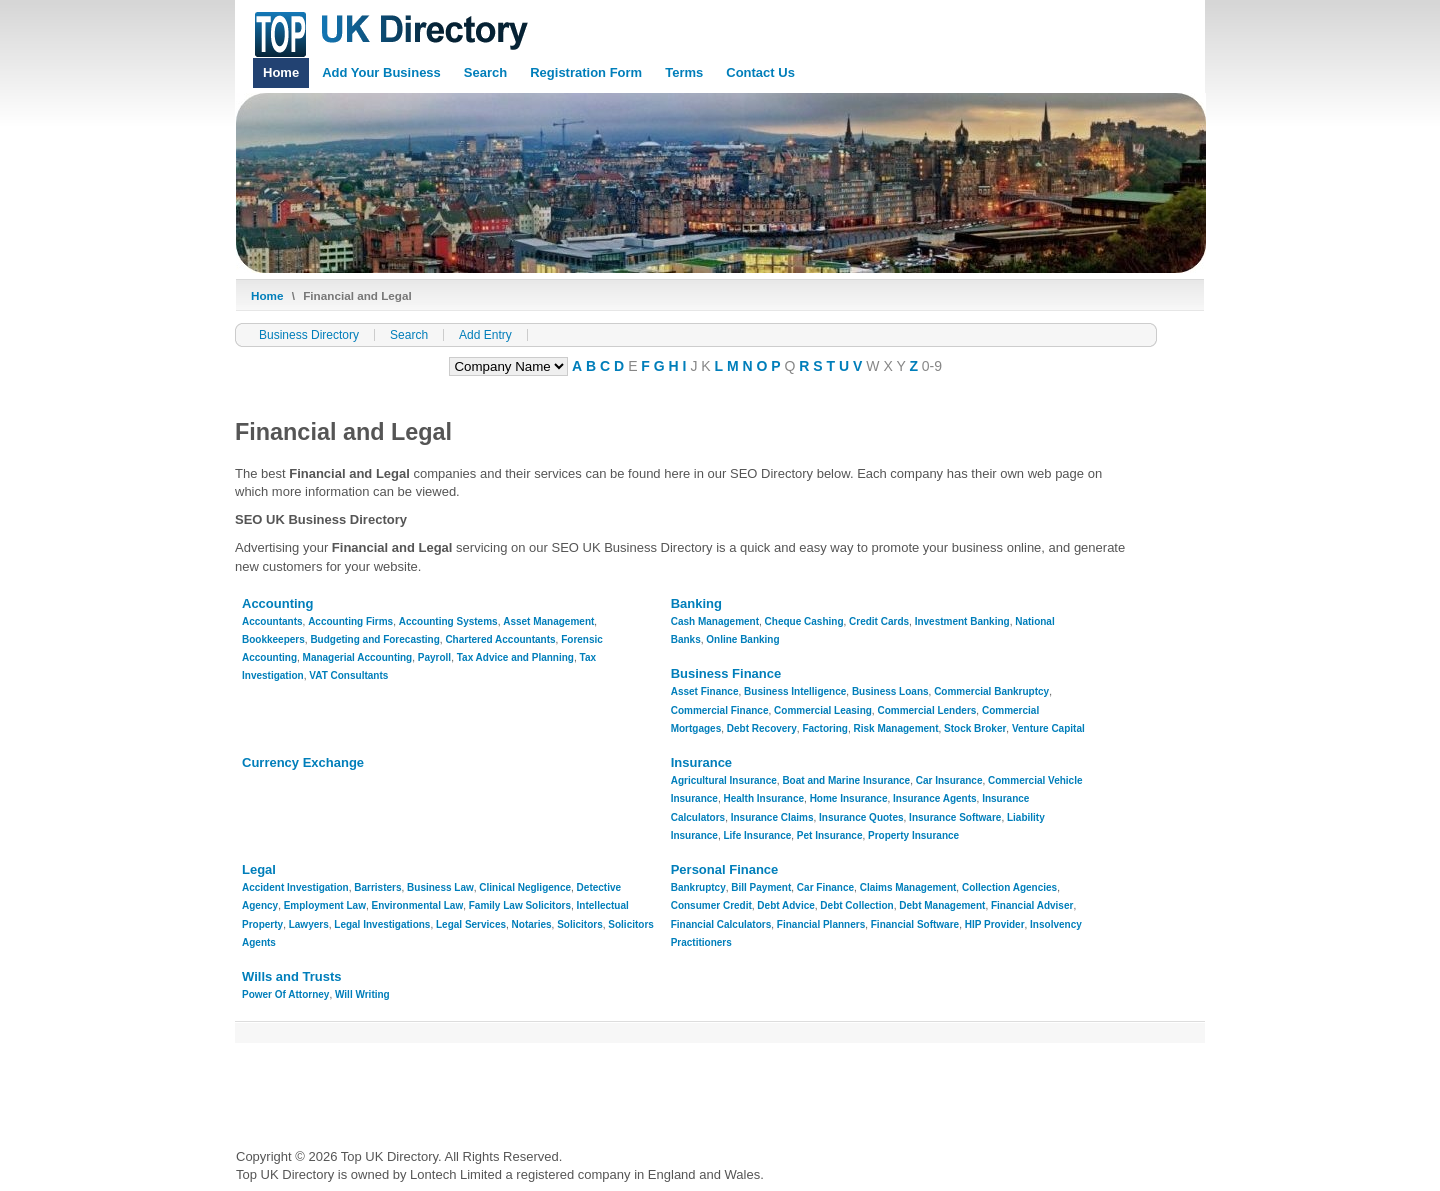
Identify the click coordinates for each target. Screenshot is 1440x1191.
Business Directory (309, 335)
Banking (696, 603)
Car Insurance (949, 780)
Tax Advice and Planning (515, 657)
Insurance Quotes (861, 817)
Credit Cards (879, 621)
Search (485, 72)
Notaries (532, 924)
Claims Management (908, 887)
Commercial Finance (720, 710)
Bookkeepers (273, 639)
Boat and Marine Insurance (846, 780)
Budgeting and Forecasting (374, 639)
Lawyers (309, 924)
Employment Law (325, 905)
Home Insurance (849, 798)
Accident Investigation (295, 887)
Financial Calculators (721, 924)
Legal (259, 869)
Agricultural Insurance (724, 780)
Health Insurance (763, 798)
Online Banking (742, 639)
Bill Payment (761, 887)
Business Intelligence (795, 691)
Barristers (377, 887)
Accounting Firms (350, 621)
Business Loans (890, 691)
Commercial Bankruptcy (991, 691)
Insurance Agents (935, 798)
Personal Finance (725, 869)
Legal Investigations (382, 924)
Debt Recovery (762, 728)
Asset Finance (705, 691)
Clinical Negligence (525, 887)
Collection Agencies (1009, 887)
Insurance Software (955, 817)
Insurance (701, 762)
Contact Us (760, 72)
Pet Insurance (830, 835)
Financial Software (915, 924)
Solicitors (580, 924)
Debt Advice (785, 905)
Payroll (434, 657)
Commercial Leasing (823, 710)
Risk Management (896, 728)
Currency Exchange (303, 762)
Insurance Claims (772, 817)
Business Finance (726, 673)
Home (281, 72)
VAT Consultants (348, 675)
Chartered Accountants (500, 639)
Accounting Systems (448, 621)
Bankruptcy (698, 887)
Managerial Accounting (358, 657)
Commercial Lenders (926, 710)
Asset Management (548, 621)
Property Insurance (913, 835)
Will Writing (362, 994)
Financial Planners (821, 924)
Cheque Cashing (804, 621)
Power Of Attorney (285, 994)
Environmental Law (418, 905)
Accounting (278, 603)
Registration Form (586, 72)
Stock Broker (975, 728)
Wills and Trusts (292, 976)
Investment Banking (962, 621)
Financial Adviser (1032, 905)
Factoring (825, 728)
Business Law (440, 887)
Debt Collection (856, 905)
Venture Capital (1048, 728)
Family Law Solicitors (520, 905)
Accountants (272, 621)
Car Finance (825, 887)
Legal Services (471, 924)
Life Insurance (757, 835)
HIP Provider (995, 924)
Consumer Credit (711, 905)
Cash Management (715, 621)
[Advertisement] (600, 1089)
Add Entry (485, 335)
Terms (684, 72)
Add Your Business (381, 72)
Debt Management (942, 905)
